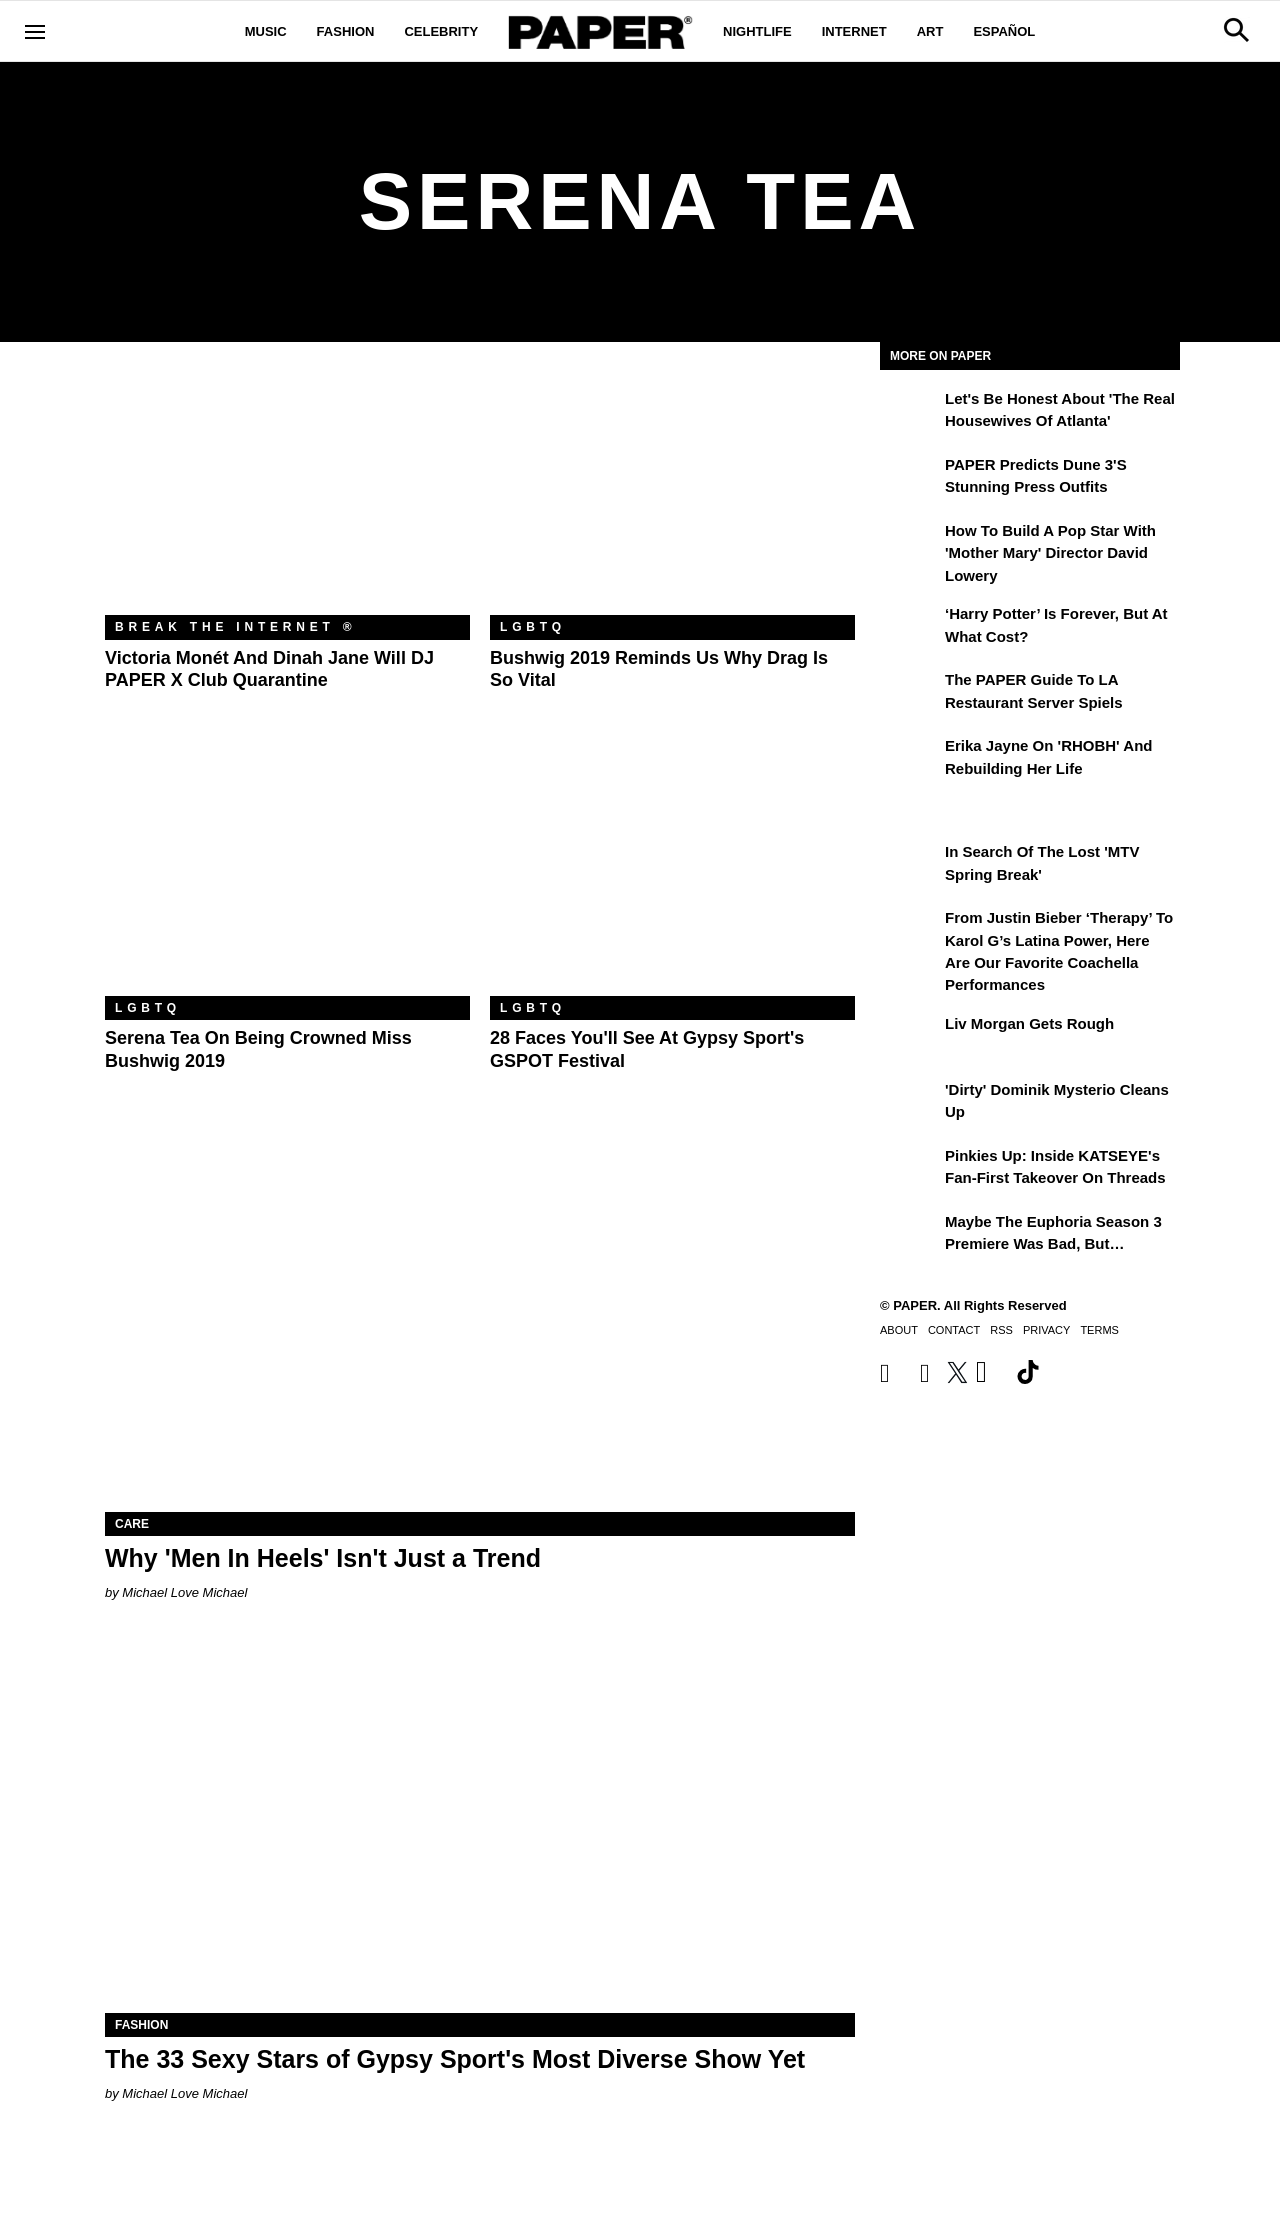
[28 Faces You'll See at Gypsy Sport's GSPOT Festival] (672, 874)
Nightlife (757, 31)
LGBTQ (533, 627)
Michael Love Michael (184, 1592)
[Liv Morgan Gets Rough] (910, 1038)
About (899, 1330)
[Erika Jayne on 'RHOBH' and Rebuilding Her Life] (910, 760)
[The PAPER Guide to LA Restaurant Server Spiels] (910, 694)
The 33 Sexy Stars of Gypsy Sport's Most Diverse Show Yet (455, 2059)
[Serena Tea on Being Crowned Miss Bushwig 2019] (287, 874)
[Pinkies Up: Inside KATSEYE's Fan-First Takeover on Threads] (910, 1170)
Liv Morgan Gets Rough (1029, 1023)
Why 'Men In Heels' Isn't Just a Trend (323, 1558)
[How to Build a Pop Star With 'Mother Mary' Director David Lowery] (910, 545)
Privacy (1046, 1330)
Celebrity (441, 31)
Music (266, 31)
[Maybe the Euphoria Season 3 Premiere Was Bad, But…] (910, 1236)
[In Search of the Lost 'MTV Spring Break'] (910, 866)
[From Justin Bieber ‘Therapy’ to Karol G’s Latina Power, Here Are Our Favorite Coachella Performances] (910, 932)
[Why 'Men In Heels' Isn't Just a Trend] (480, 1324)
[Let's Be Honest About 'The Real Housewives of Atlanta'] (910, 413)
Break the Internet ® (236, 627)
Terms (1099, 1330)
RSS (1001, 1330)
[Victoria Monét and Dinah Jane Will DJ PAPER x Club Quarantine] (287, 493)
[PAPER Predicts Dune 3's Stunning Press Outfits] (910, 479)
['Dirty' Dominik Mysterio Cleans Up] (910, 1104)
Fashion (346, 31)
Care (132, 1524)
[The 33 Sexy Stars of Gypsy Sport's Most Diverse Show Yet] (480, 1825)
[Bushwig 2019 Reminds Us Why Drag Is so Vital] (672, 493)
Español (1004, 31)
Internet (854, 31)
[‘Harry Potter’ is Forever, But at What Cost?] (910, 628)
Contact (954, 1330)
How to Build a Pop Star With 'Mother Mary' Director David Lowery (1050, 553)
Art (930, 31)
